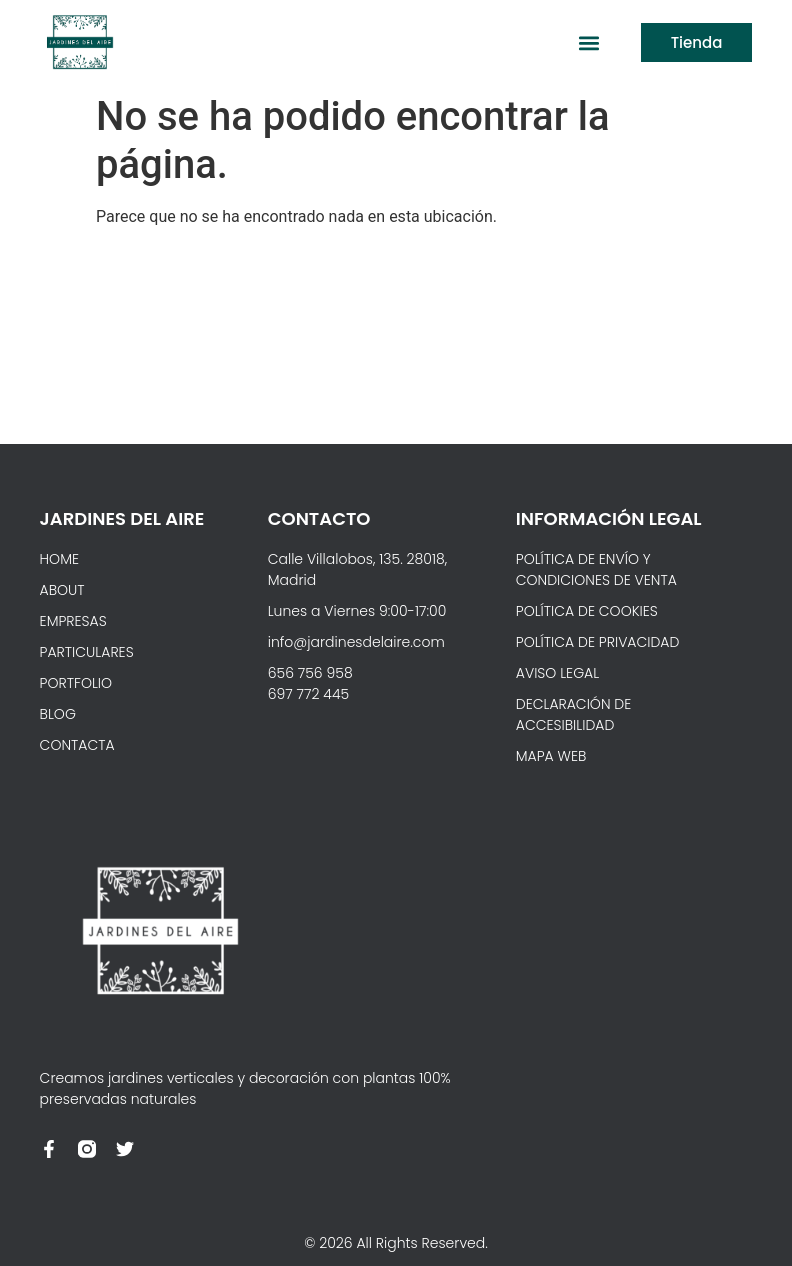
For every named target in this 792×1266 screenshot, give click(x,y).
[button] (589, 42)
